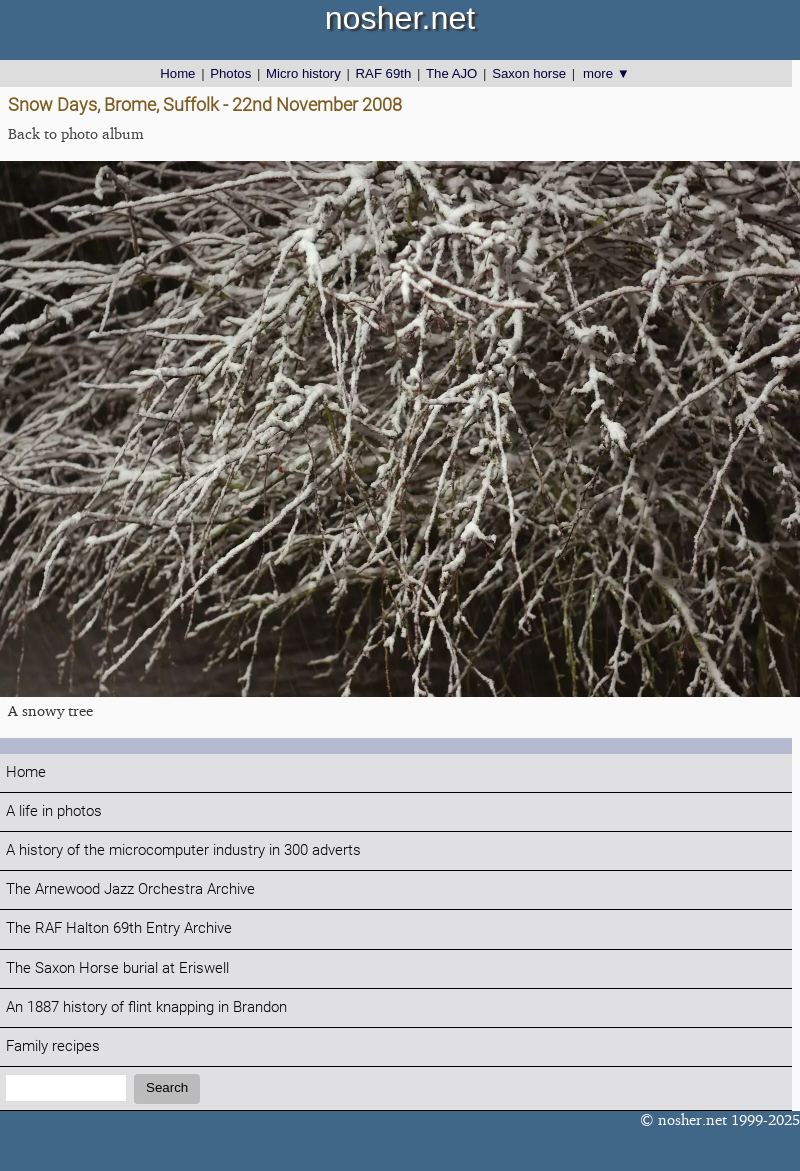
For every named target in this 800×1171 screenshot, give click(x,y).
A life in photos (54, 811)
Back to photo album (76, 133)
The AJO (451, 73)
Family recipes (53, 1046)
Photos (230, 73)
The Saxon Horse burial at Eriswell (117, 968)
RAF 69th (384, 73)
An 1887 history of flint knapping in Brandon (146, 1007)
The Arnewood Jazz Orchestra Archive (130, 889)
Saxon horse (529, 73)
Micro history (303, 73)
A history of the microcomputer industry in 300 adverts (183, 850)
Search (167, 1087)
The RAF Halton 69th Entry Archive (119, 928)
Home (177, 73)
